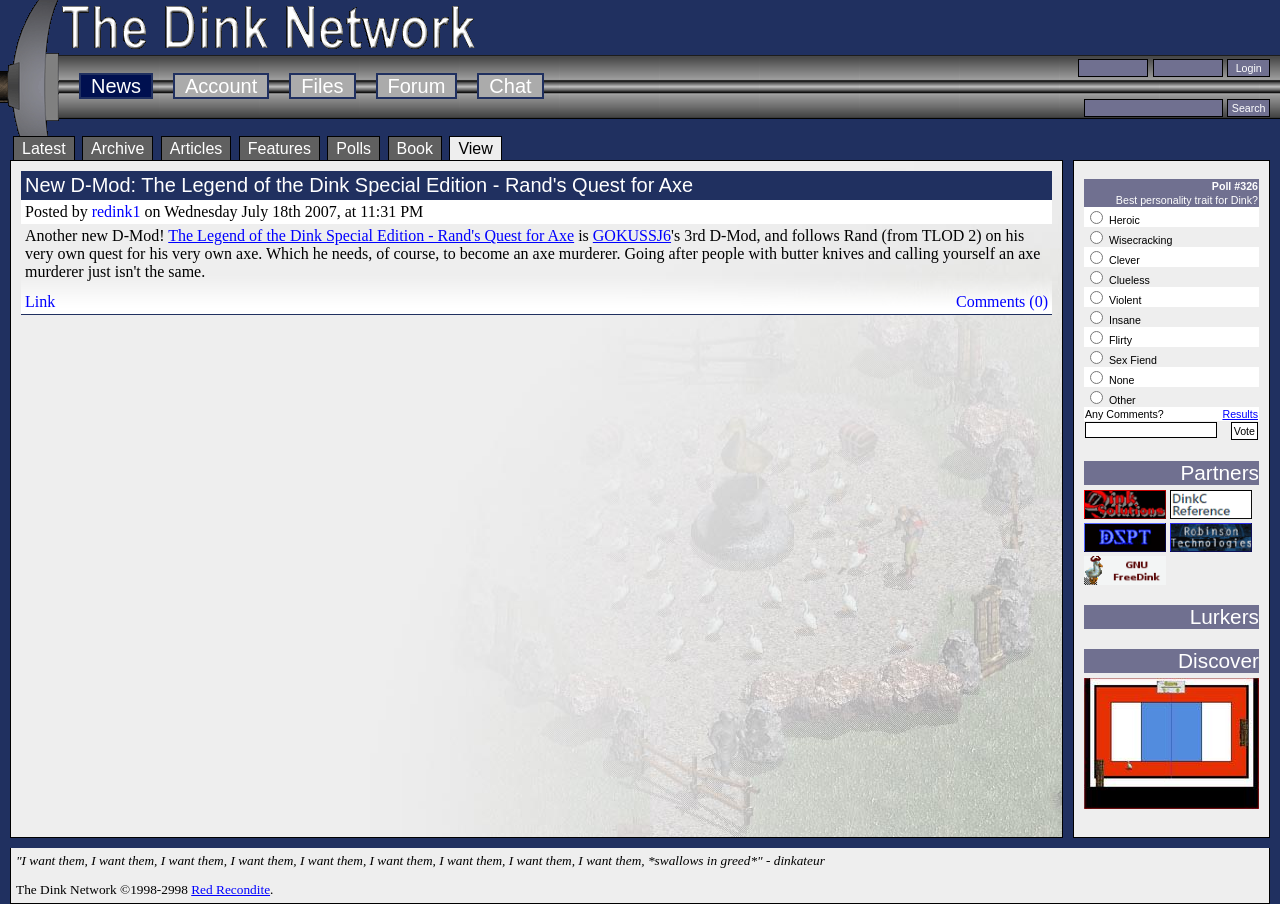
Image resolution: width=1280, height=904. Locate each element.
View (475, 148)
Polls (353, 148)
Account (221, 86)
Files (322, 86)
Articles (196, 148)
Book (415, 148)
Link (40, 301)
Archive (117, 148)
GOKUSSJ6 (632, 235)
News (116, 86)
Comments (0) (1002, 301)
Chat (510, 86)
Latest (44, 148)
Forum (417, 86)
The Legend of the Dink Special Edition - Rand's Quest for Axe (371, 235)
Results (1240, 414)
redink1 (116, 211)
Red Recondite (230, 889)
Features (279, 148)
